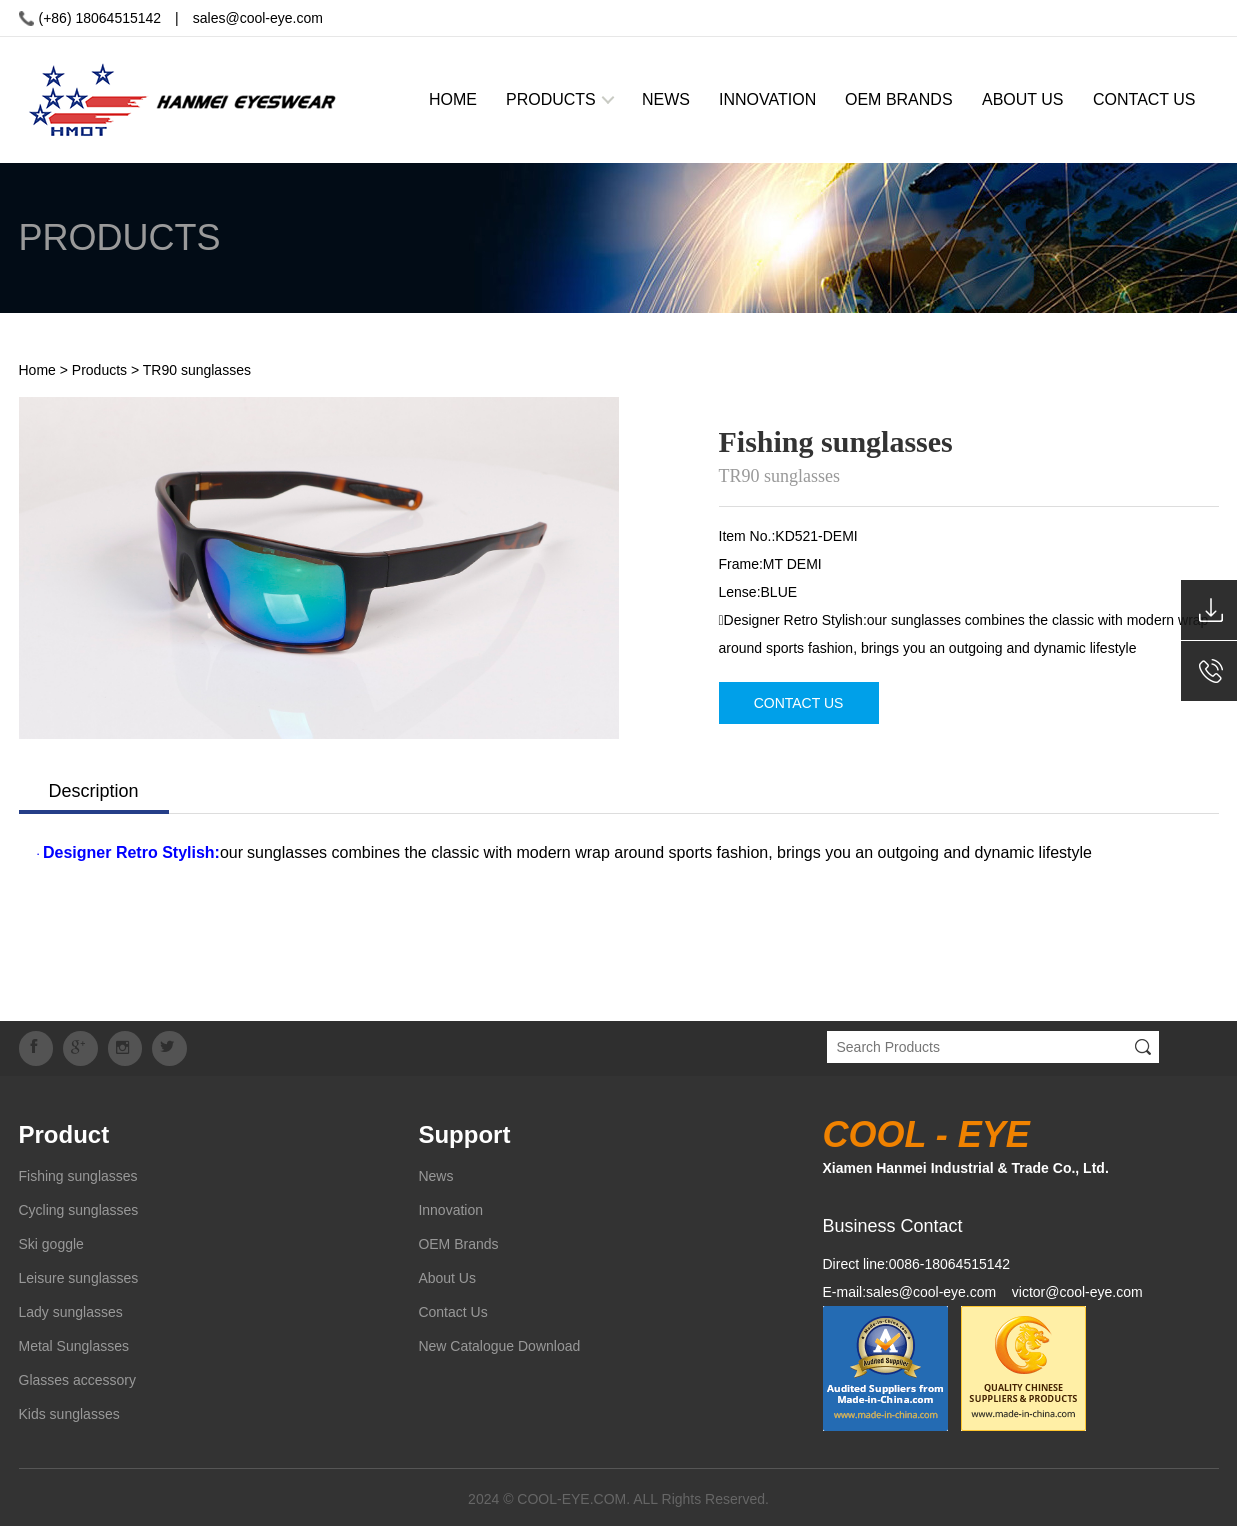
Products (99, 370)
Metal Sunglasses (74, 1343)
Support (464, 1131)
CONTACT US (1144, 99)
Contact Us (452, 1309)
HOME (453, 99)
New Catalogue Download (499, 1343)
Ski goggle (51, 1241)
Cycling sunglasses (79, 1207)
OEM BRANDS (899, 99)
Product (64, 1131)
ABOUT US (1023, 99)
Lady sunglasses (71, 1309)
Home (37, 370)
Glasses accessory (77, 1377)
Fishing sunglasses (78, 1173)
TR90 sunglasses (197, 370)
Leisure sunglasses (79, 1275)
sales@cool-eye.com (258, 18)
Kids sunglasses (69, 1411)
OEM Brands (458, 1241)
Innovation (450, 1207)
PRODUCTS (551, 99)
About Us (447, 1275)
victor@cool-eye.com (1077, 1289)
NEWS (666, 99)
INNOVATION (767, 99)
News (435, 1173)
